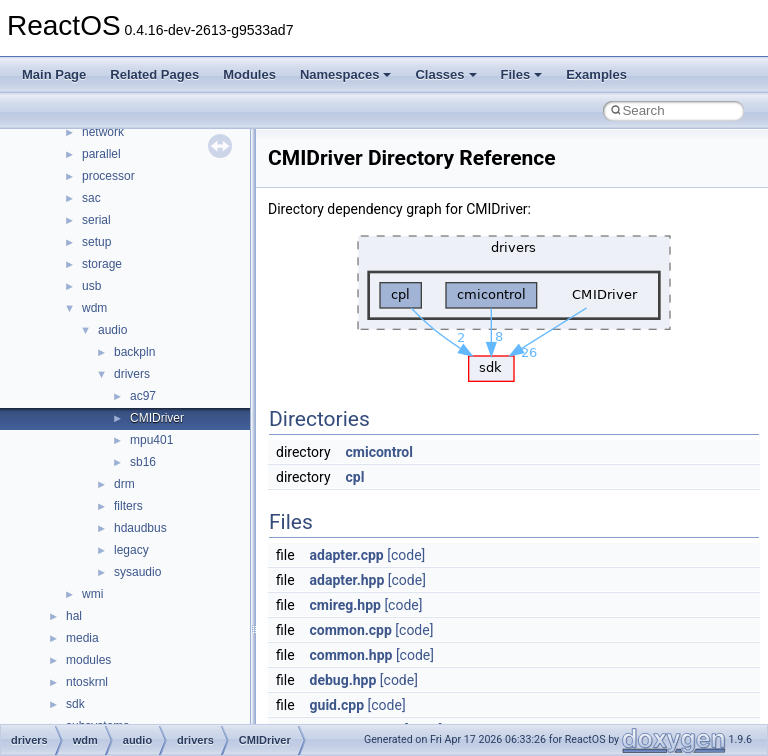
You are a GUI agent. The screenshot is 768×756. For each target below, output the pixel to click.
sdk (75, 704)
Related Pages (154, 74)
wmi (92, 594)
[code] (406, 555)
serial (96, 220)
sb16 (143, 462)
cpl (355, 477)
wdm (94, 308)
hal (74, 616)
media (82, 638)
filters (128, 506)
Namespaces (346, 74)
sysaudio (137, 572)
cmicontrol (379, 452)
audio (112, 330)
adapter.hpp (347, 580)
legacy (131, 550)
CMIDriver (157, 418)
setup (96, 242)
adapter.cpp (347, 555)
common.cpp (351, 630)
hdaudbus (140, 528)
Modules (249, 74)
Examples (596, 74)
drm (124, 484)
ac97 (143, 396)
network (103, 132)
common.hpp (351, 655)
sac (91, 198)
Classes (445, 74)
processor (108, 176)
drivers (132, 374)
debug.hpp (343, 680)
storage (102, 264)
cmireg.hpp (345, 605)
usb (91, 286)
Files (522, 74)
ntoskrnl (87, 682)
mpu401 (151, 440)
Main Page (54, 74)
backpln (134, 352)
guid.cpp (337, 705)
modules (88, 660)
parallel (101, 154)
